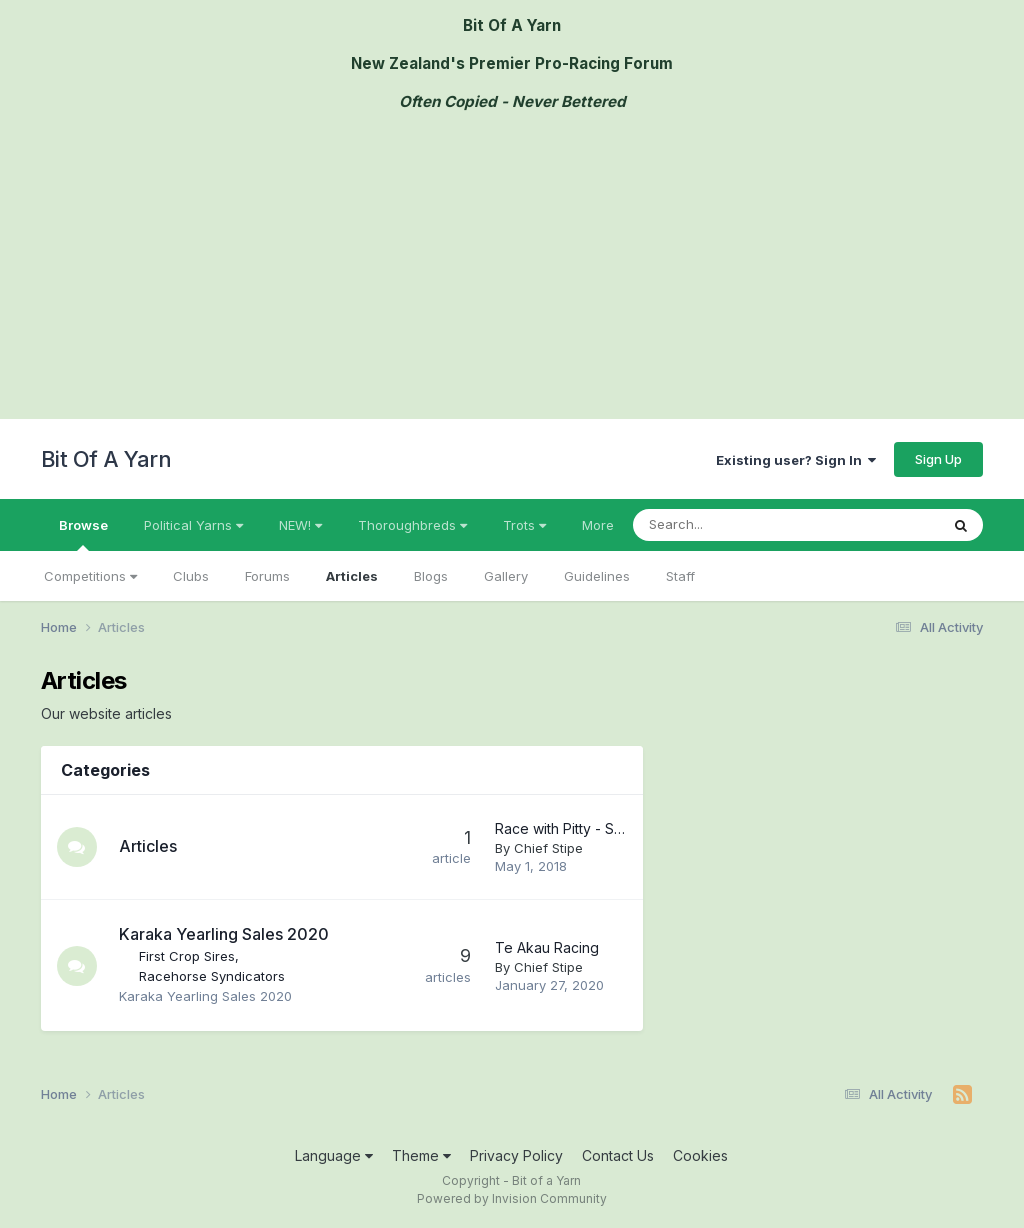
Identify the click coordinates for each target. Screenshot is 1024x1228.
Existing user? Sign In (796, 460)
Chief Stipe (548, 848)
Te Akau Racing (547, 947)
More (598, 525)
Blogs (431, 576)
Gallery (506, 576)
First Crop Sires (187, 956)
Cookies (700, 1155)
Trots (524, 525)
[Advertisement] (512, 269)
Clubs (191, 576)
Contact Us (618, 1155)
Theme (421, 1155)
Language (334, 1155)
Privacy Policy (516, 1155)
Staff (680, 576)
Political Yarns (193, 525)
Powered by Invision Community (512, 1198)
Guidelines (597, 576)
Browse (83, 534)
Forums (267, 576)
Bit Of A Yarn (106, 459)
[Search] (748, 525)
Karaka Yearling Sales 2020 (224, 934)
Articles (352, 576)
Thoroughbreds (412, 525)
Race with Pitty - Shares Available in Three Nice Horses (563, 828)
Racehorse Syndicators (212, 976)
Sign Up (938, 459)
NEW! (300, 525)
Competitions (90, 576)
